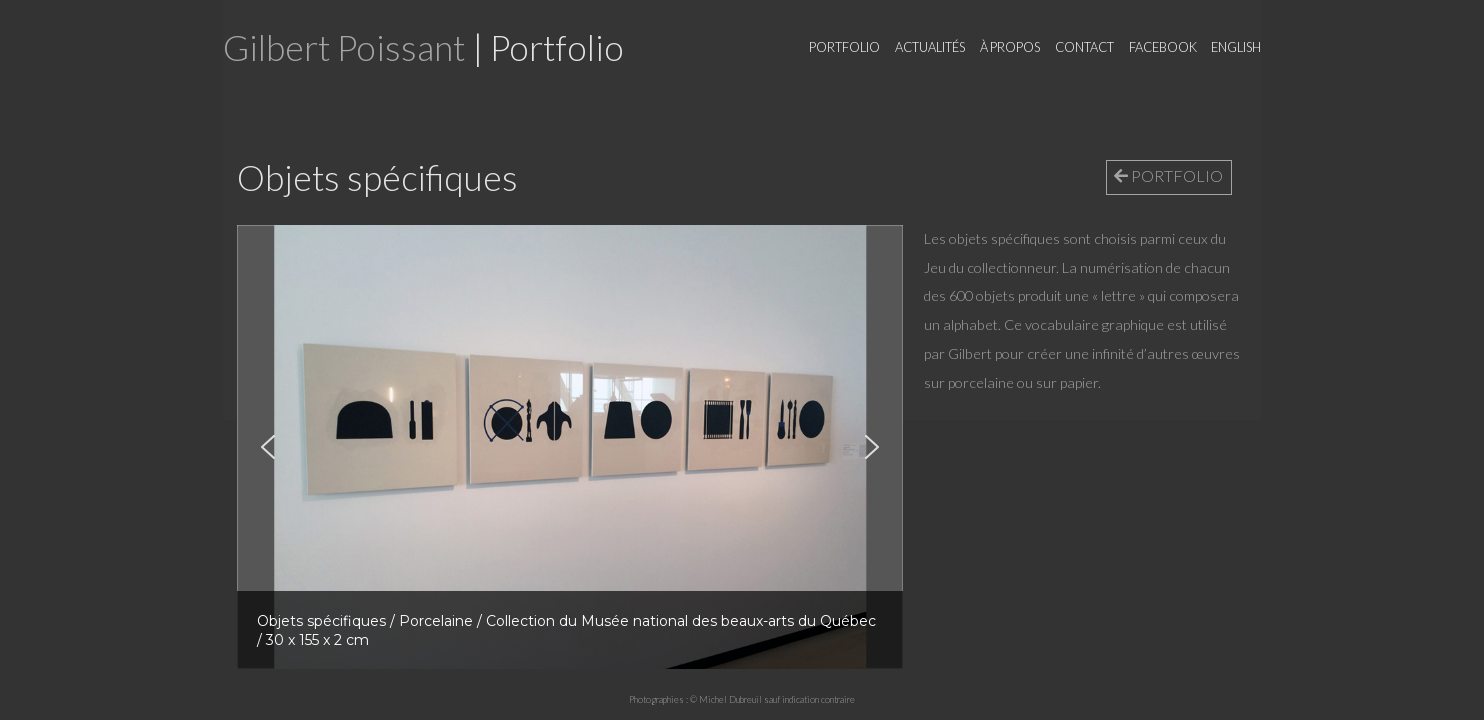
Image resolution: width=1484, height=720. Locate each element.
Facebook (1163, 47)
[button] (268, 447)
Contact (1084, 47)
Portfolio (844, 47)
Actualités (930, 47)
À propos (1010, 47)
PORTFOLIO (1168, 175)
